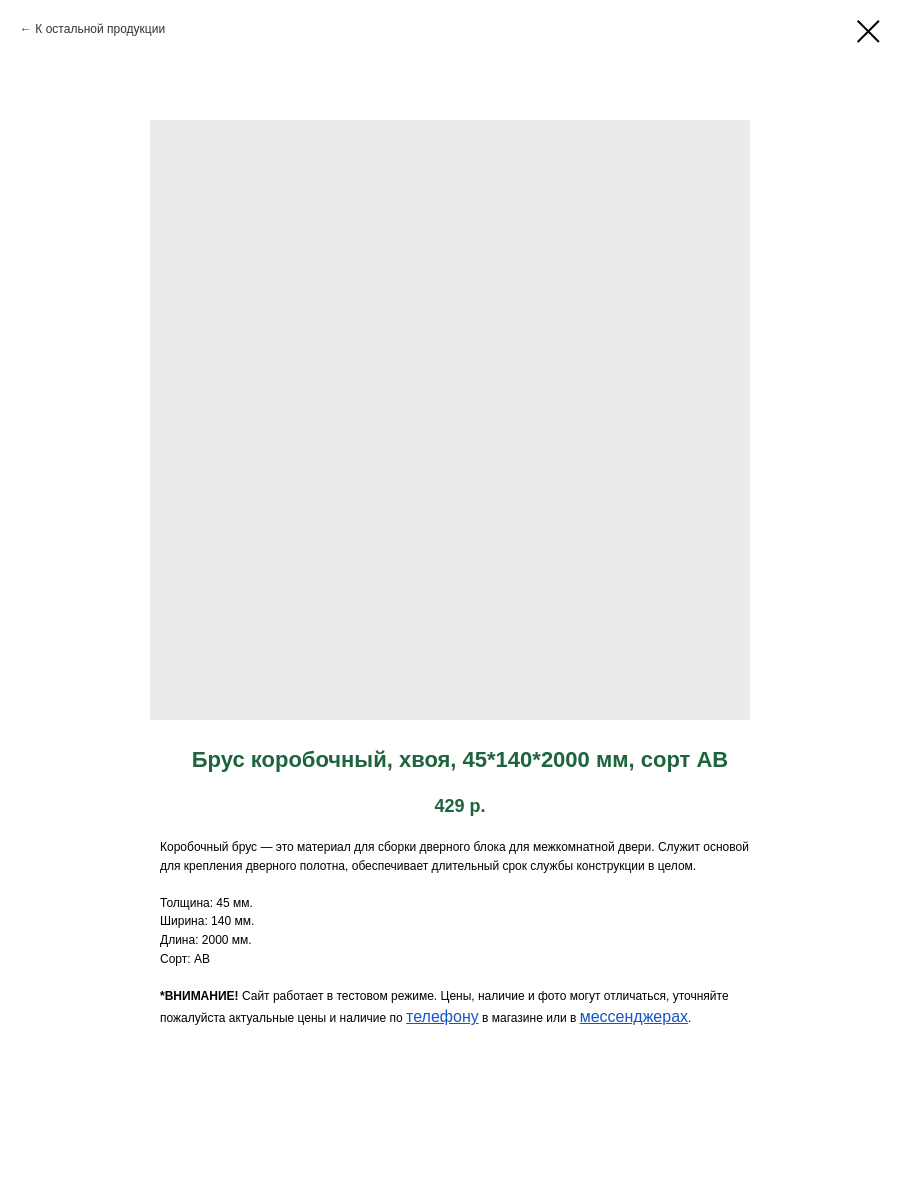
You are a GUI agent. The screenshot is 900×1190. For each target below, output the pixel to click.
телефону (442, 1016)
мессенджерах (634, 1016)
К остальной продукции (100, 29)
